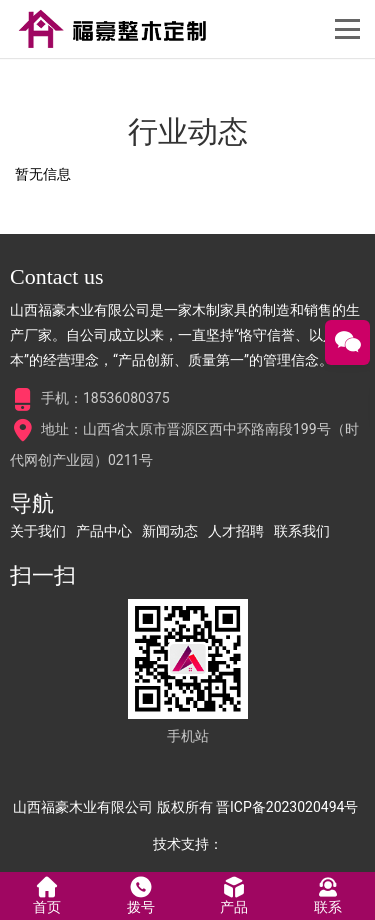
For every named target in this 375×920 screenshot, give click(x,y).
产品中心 (104, 531)
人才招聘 (236, 531)
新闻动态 (170, 531)
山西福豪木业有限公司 (83, 807)
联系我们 (302, 531)
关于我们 (38, 531)
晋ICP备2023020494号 (287, 807)
